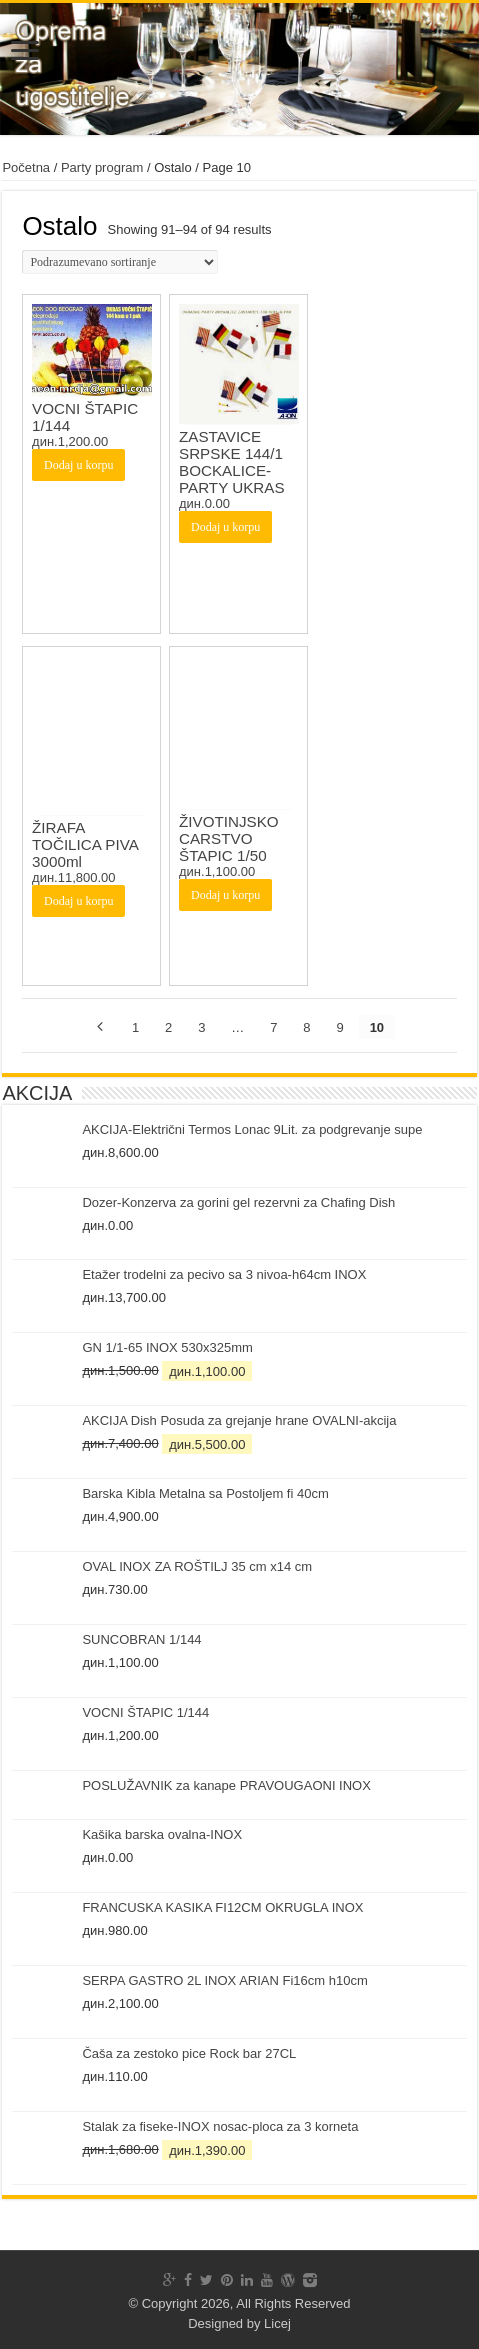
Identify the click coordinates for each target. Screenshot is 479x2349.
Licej (277, 2323)
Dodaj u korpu (78, 465)
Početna (26, 167)
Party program (102, 167)
